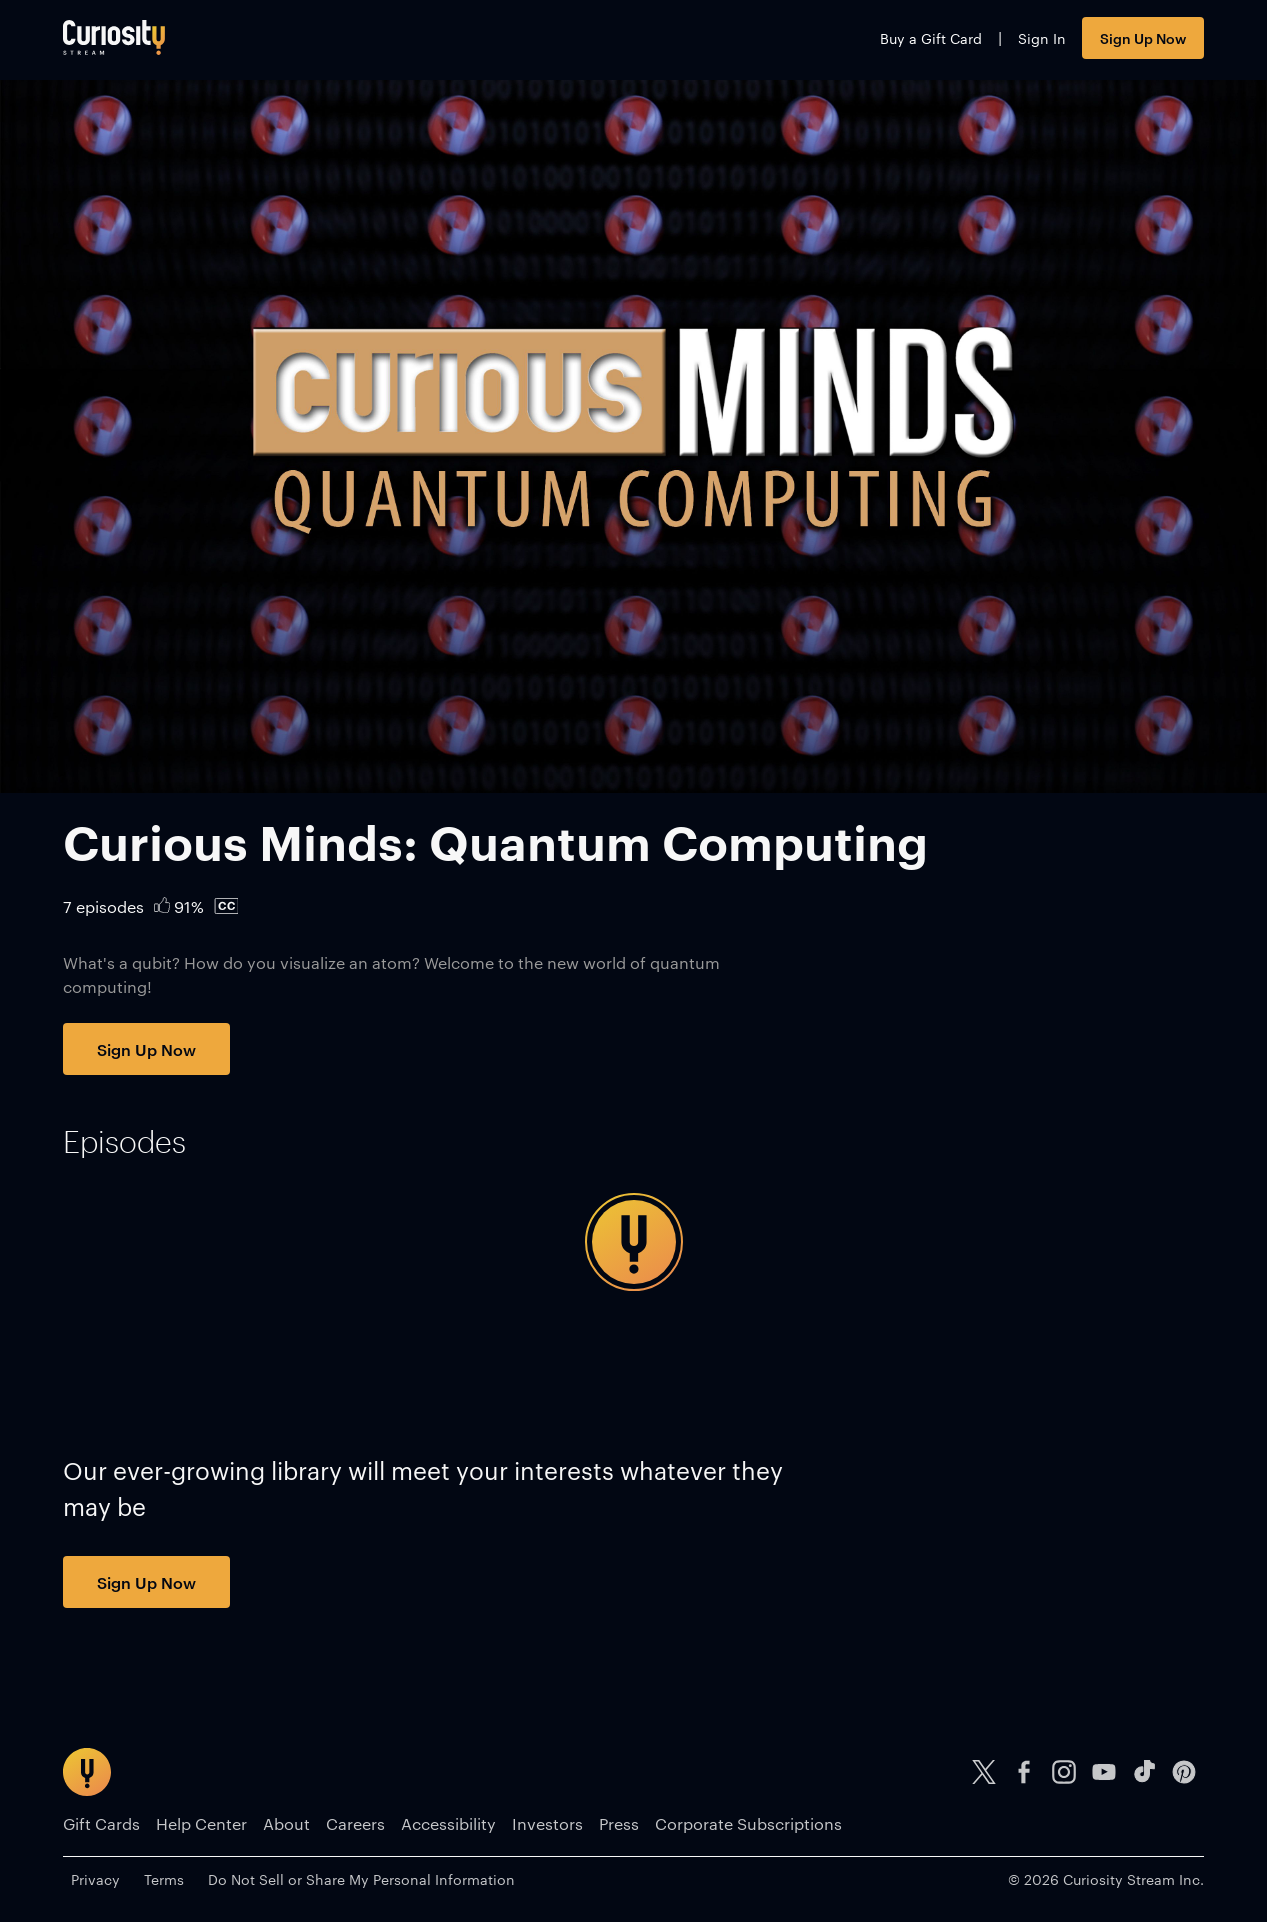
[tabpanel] (633, 1242)
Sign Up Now (1143, 37)
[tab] (124, 1142)
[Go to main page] (114, 37)
